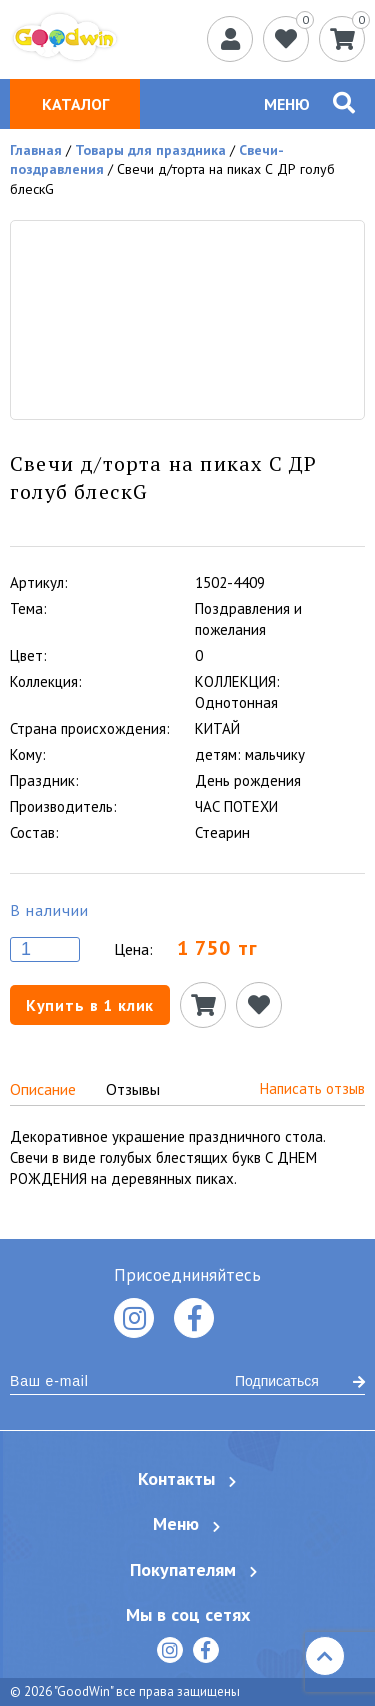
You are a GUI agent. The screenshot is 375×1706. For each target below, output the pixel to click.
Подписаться (300, 1381)
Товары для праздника (150, 150)
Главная (36, 150)
